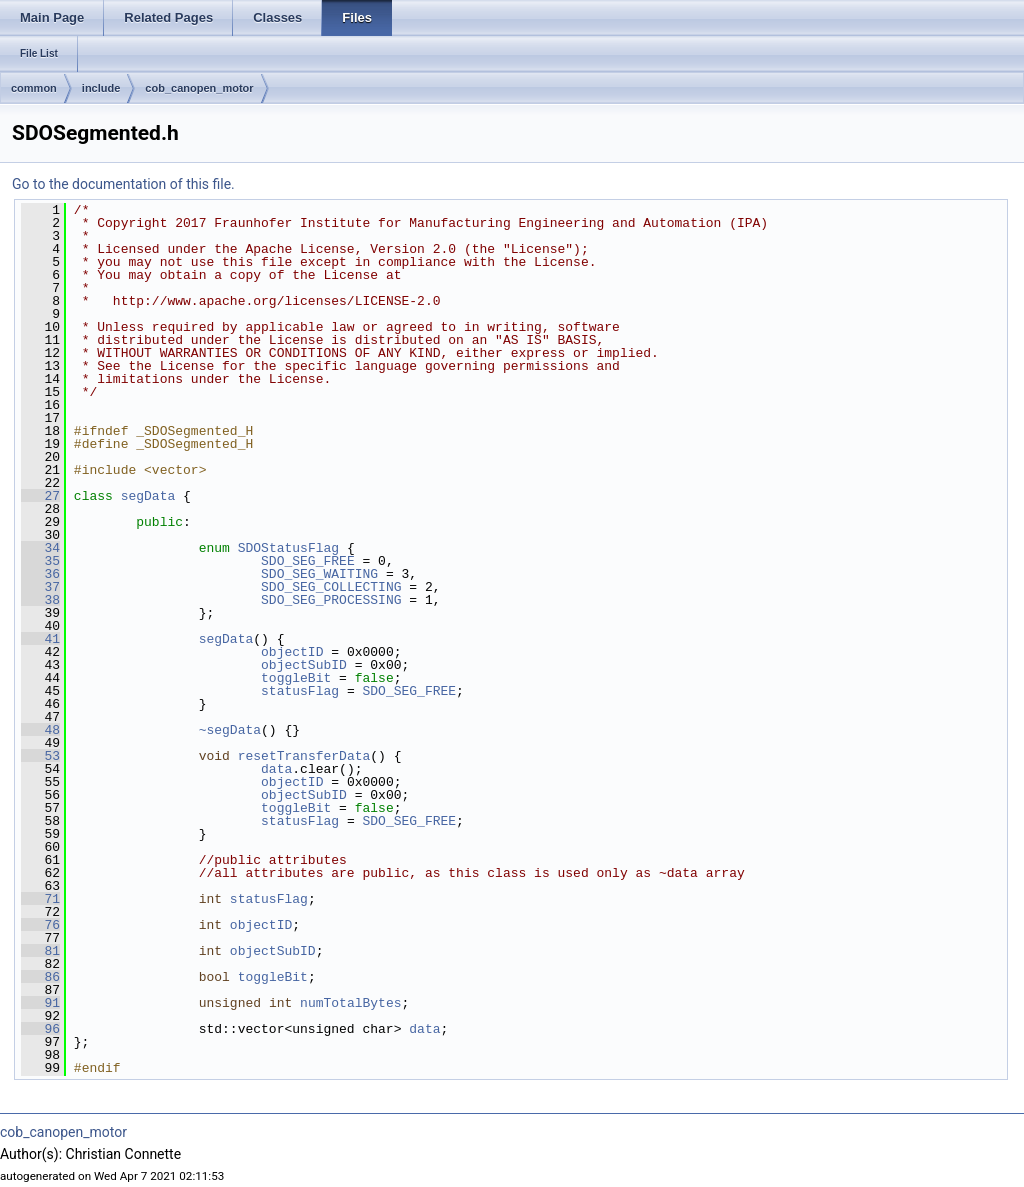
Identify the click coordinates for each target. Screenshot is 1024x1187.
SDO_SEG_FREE (308, 561)
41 (40, 639)
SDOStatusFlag (288, 548)
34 (40, 548)
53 (40, 756)
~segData (230, 730)
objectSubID (304, 665)
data (276, 769)
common (34, 88)
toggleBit (296, 678)
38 (40, 600)
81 (40, 951)
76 (40, 925)
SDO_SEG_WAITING (319, 574)
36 (40, 574)
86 (40, 977)
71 (40, 899)
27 (40, 496)
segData (148, 496)
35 (40, 561)
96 (40, 1029)
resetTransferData (304, 756)
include (101, 88)
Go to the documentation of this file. (123, 184)
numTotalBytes (350, 1003)
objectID (292, 652)
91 (40, 1003)
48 (40, 730)
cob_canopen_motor (199, 88)
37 (40, 587)
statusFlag (300, 691)
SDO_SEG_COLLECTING (331, 587)
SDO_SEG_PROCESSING (331, 600)
